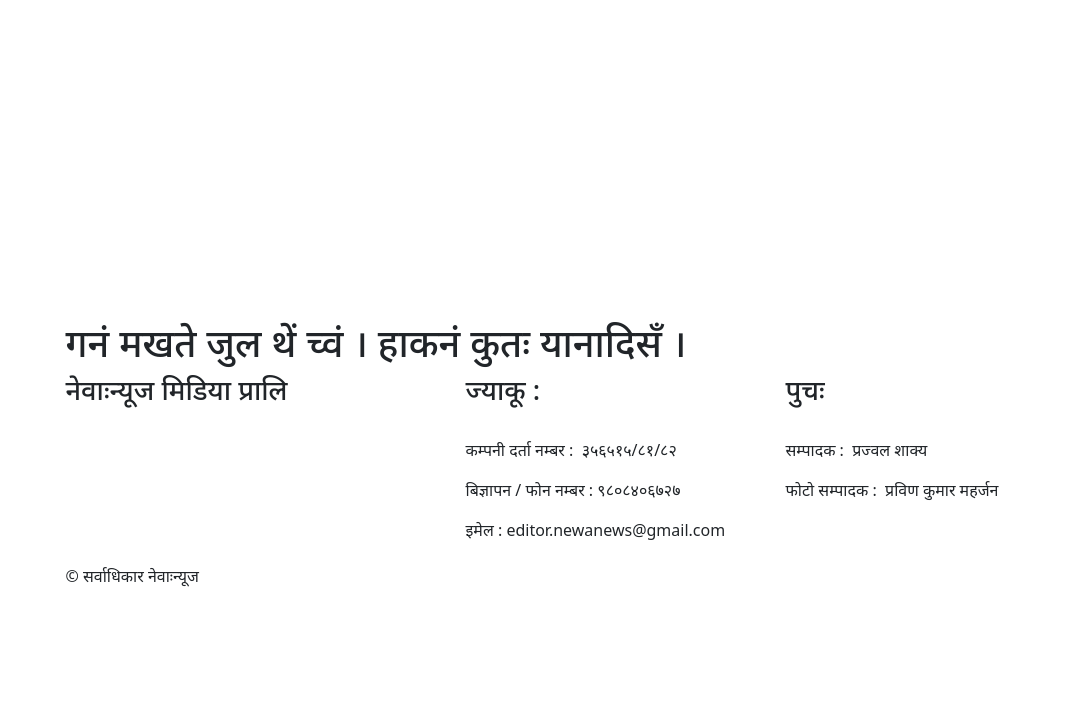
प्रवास (366, 224)
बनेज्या (665, 224)
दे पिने (867, 224)
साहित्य (531, 224)
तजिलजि (425, 224)
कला (480, 224)
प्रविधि (719, 224)
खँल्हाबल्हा (598, 224)
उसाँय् (770, 224)
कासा (818, 224)
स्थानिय (312, 224)
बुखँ (264, 224)
